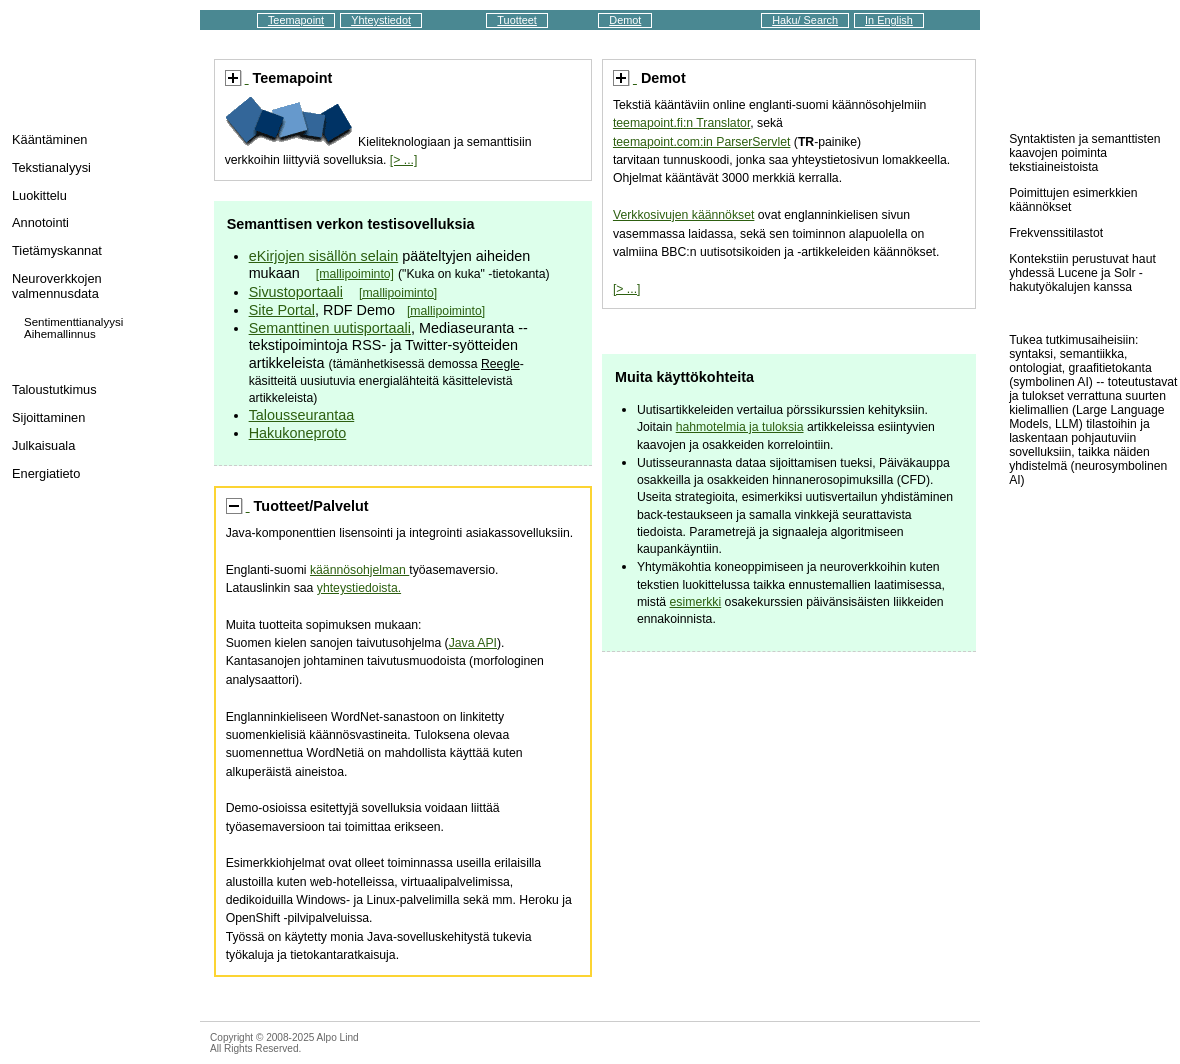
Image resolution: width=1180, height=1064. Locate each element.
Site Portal (282, 310)
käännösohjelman (359, 570)
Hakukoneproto (298, 433)
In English (889, 20)
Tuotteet (517, 20)
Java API (473, 643)
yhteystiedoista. (359, 588)
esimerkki (696, 602)
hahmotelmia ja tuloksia (740, 427)
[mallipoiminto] (355, 274)
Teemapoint (296, 20)
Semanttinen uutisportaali (330, 328)
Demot (625, 20)
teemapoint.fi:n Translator (681, 123)
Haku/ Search (805, 20)
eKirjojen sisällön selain (324, 256)
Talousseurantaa (302, 415)
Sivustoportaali (296, 292)
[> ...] (404, 160)
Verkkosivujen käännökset (683, 215)
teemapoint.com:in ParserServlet (701, 142)
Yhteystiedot (381, 20)
